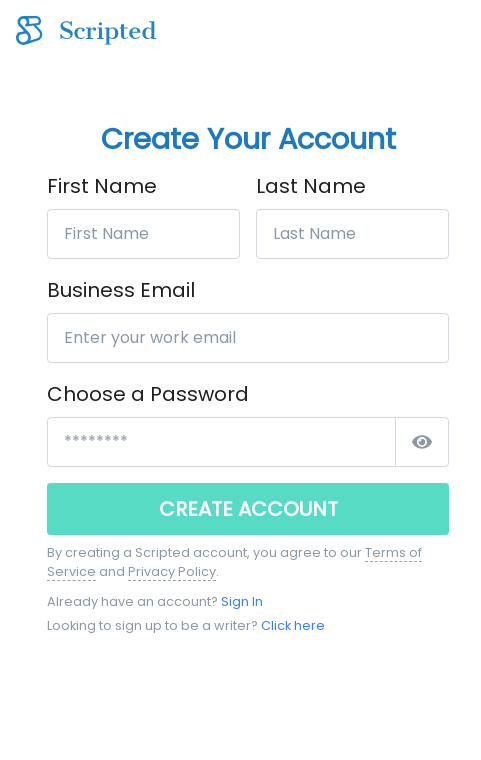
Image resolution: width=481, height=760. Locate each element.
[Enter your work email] (248, 338)
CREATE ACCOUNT (248, 509)
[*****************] (221, 442)
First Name (102, 186)
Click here (293, 625)
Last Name (311, 186)
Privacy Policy (172, 571)
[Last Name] (352, 234)
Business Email (121, 290)
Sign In (242, 601)
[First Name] (143, 234)
